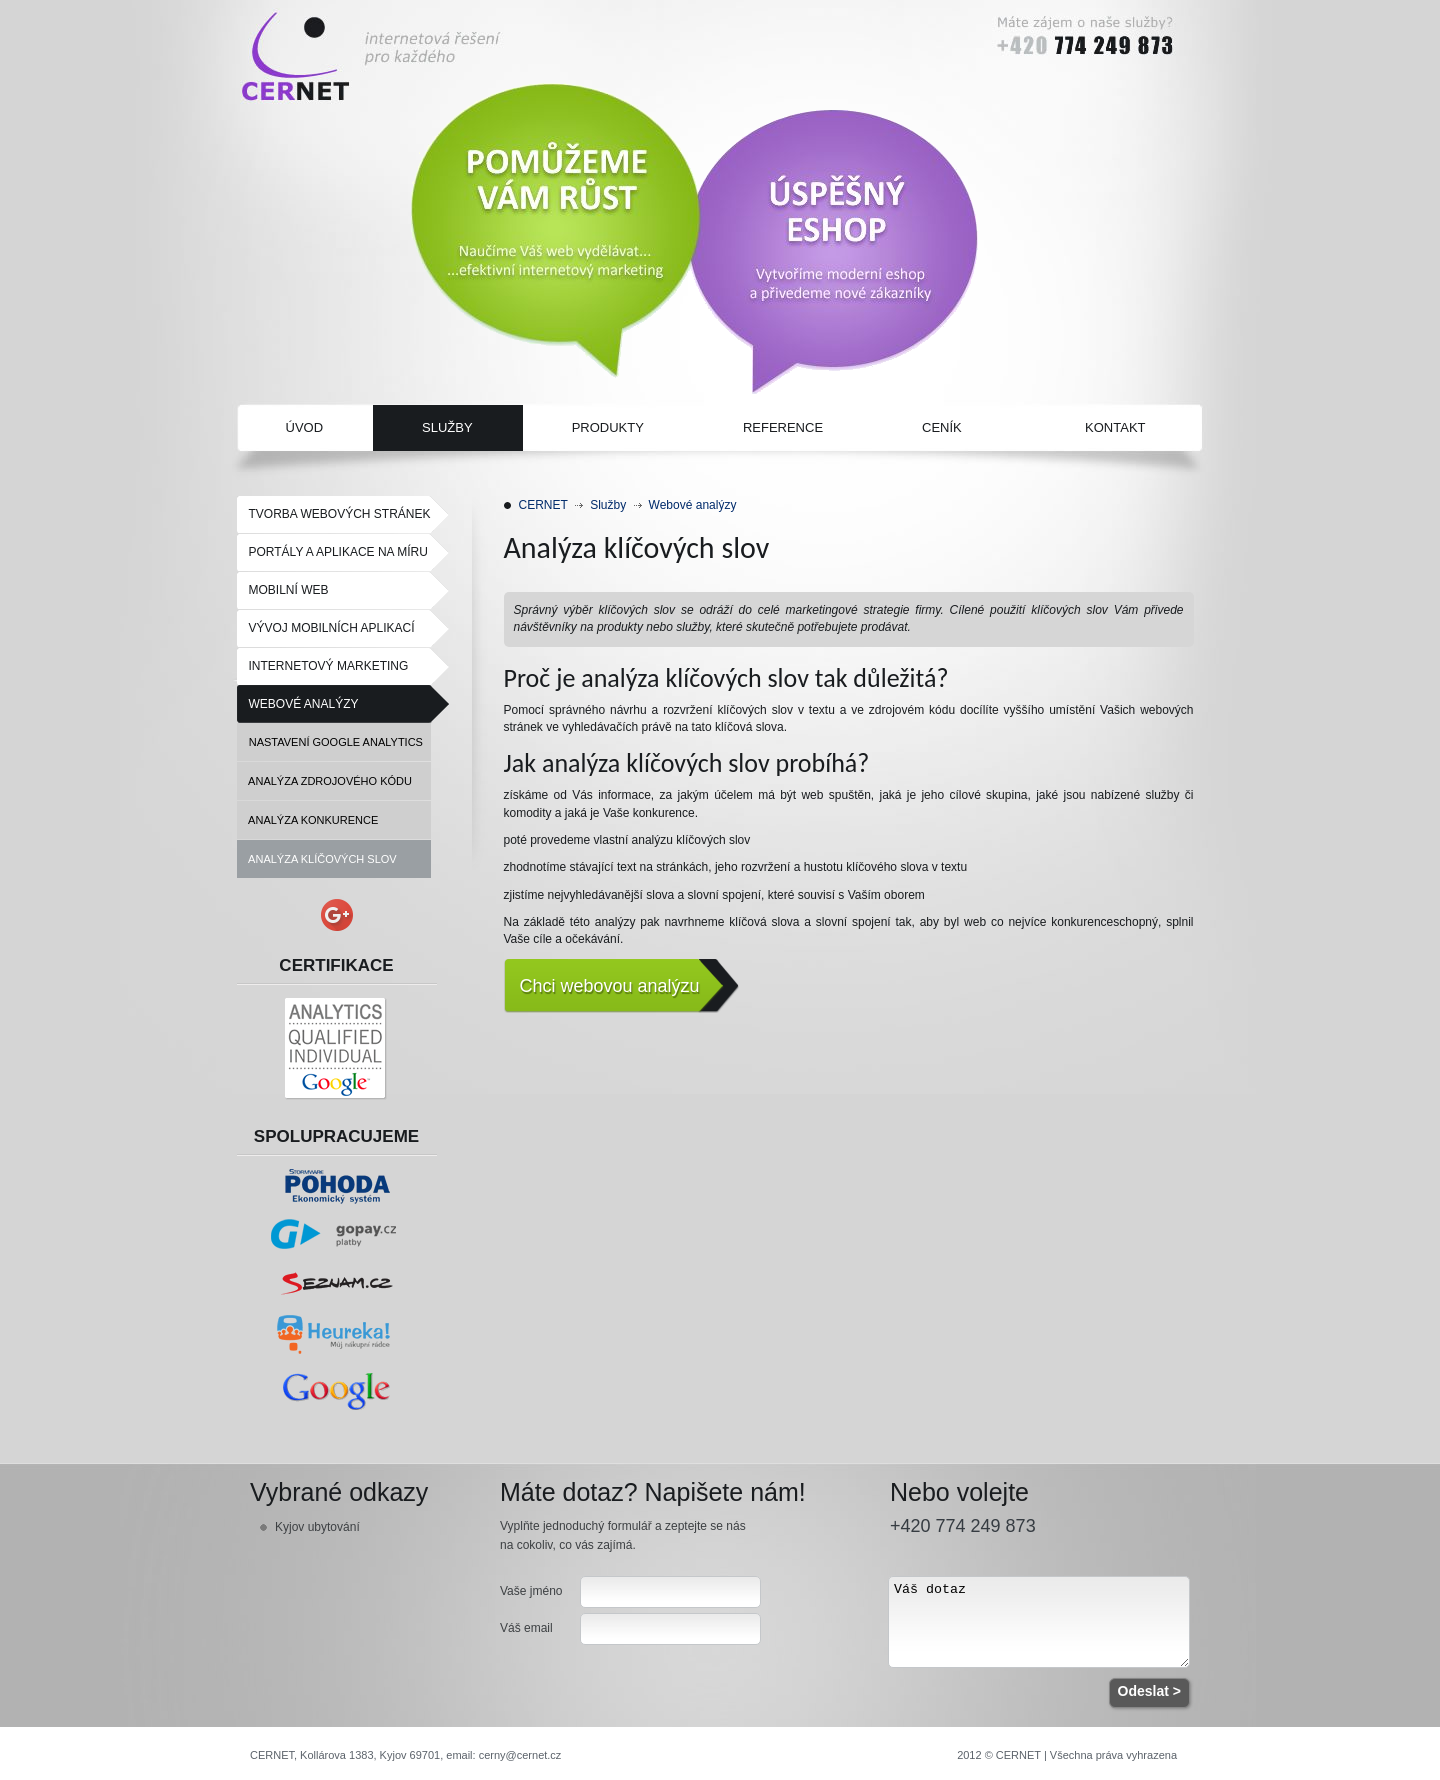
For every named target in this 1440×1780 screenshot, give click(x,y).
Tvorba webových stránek (340, 514)
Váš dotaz (1039, 1622)
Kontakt (1115, 427)
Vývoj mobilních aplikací (332, 628)
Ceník (942, 427)
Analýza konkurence (308, 820)
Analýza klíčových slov (317, 859)
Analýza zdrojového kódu (324, 781)
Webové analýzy (304, 704)
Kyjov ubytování (317, 1527)
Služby (447, 427)
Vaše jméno (531, 1591)
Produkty (608, 427)
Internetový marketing (329, 666)
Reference (783, 427)
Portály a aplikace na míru (338, 552)
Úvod (305, 427)
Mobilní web (289, 590)
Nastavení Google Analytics (330, 742)
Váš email (526, 1628)
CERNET (543, 505)
